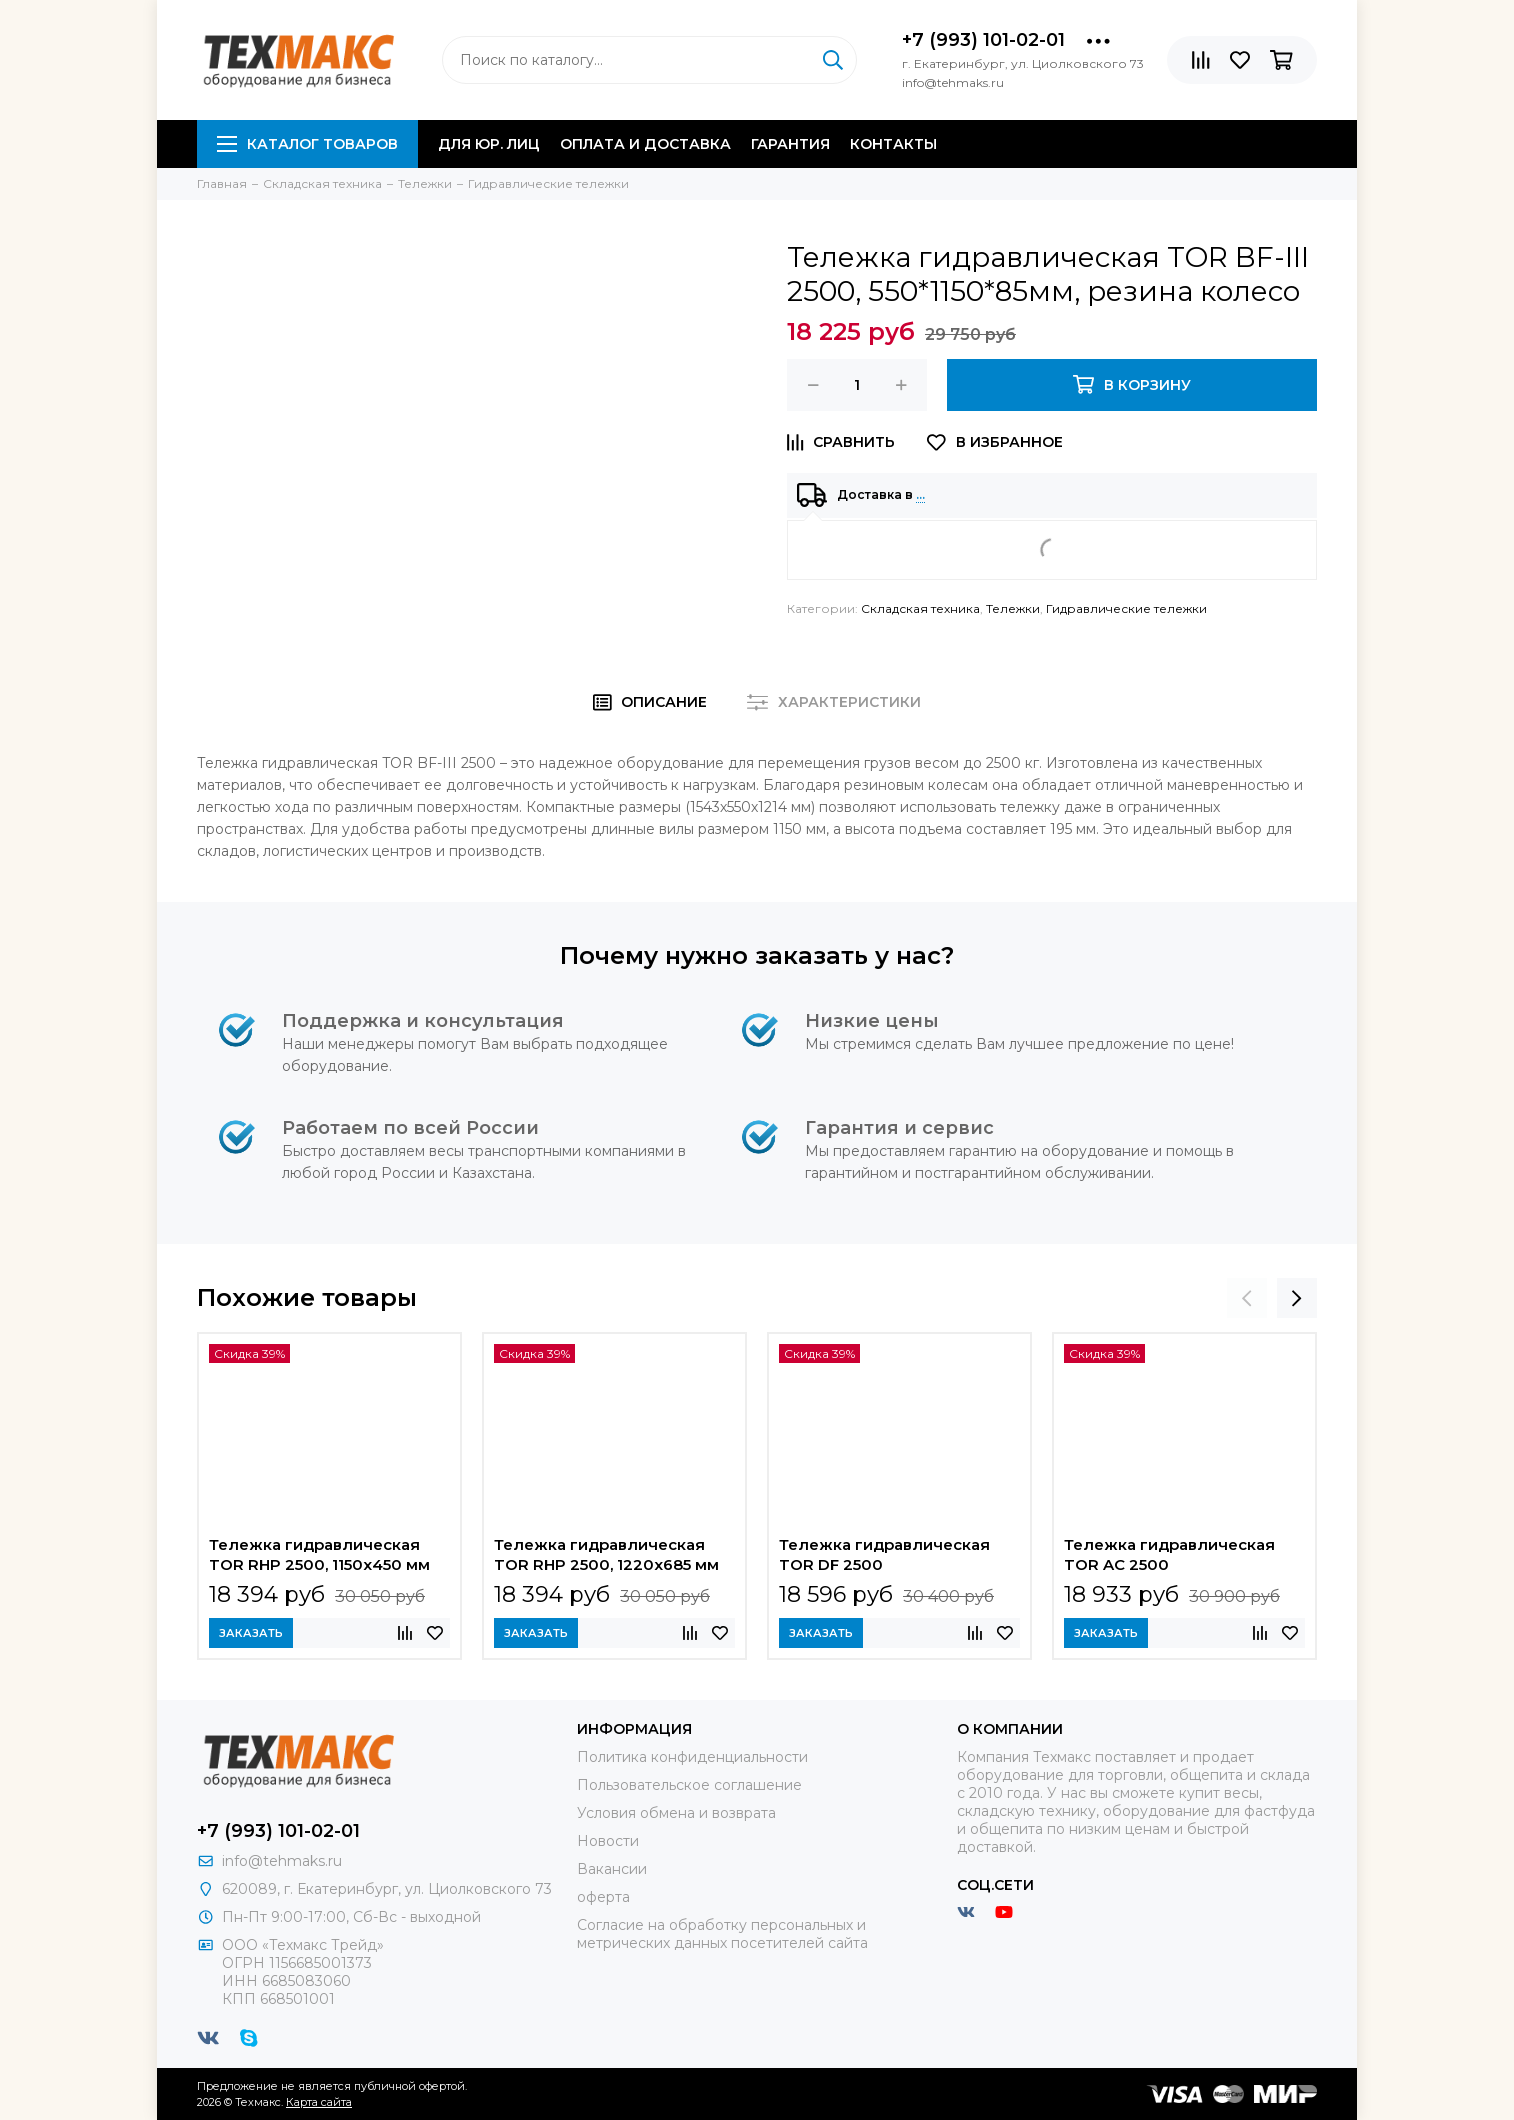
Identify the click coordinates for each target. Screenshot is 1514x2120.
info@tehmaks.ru (282, 1861)
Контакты (893, 144)
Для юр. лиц (489, 144)
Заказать (251, 1633)
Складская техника (920, 608)
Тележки (1013, 608)
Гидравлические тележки (1126, 608)
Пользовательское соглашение (689, 1785)
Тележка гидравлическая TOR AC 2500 (1169, 1554)
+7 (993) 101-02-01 (983, 40)
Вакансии (612, 1869)
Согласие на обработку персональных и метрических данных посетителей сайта (722, 1934)
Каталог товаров (307, 144)
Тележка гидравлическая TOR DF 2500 (884, 1554)
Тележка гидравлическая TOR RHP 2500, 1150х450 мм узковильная (319, 1557)
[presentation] (1247, 1298)
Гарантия (790, 144)
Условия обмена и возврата (676, 1813)
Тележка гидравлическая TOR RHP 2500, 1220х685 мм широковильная (606, 1557)
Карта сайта (319, 2102)
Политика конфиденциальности (692, 1757)
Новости (608, 1841)
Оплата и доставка (645, 144)
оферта (603, 1897)
